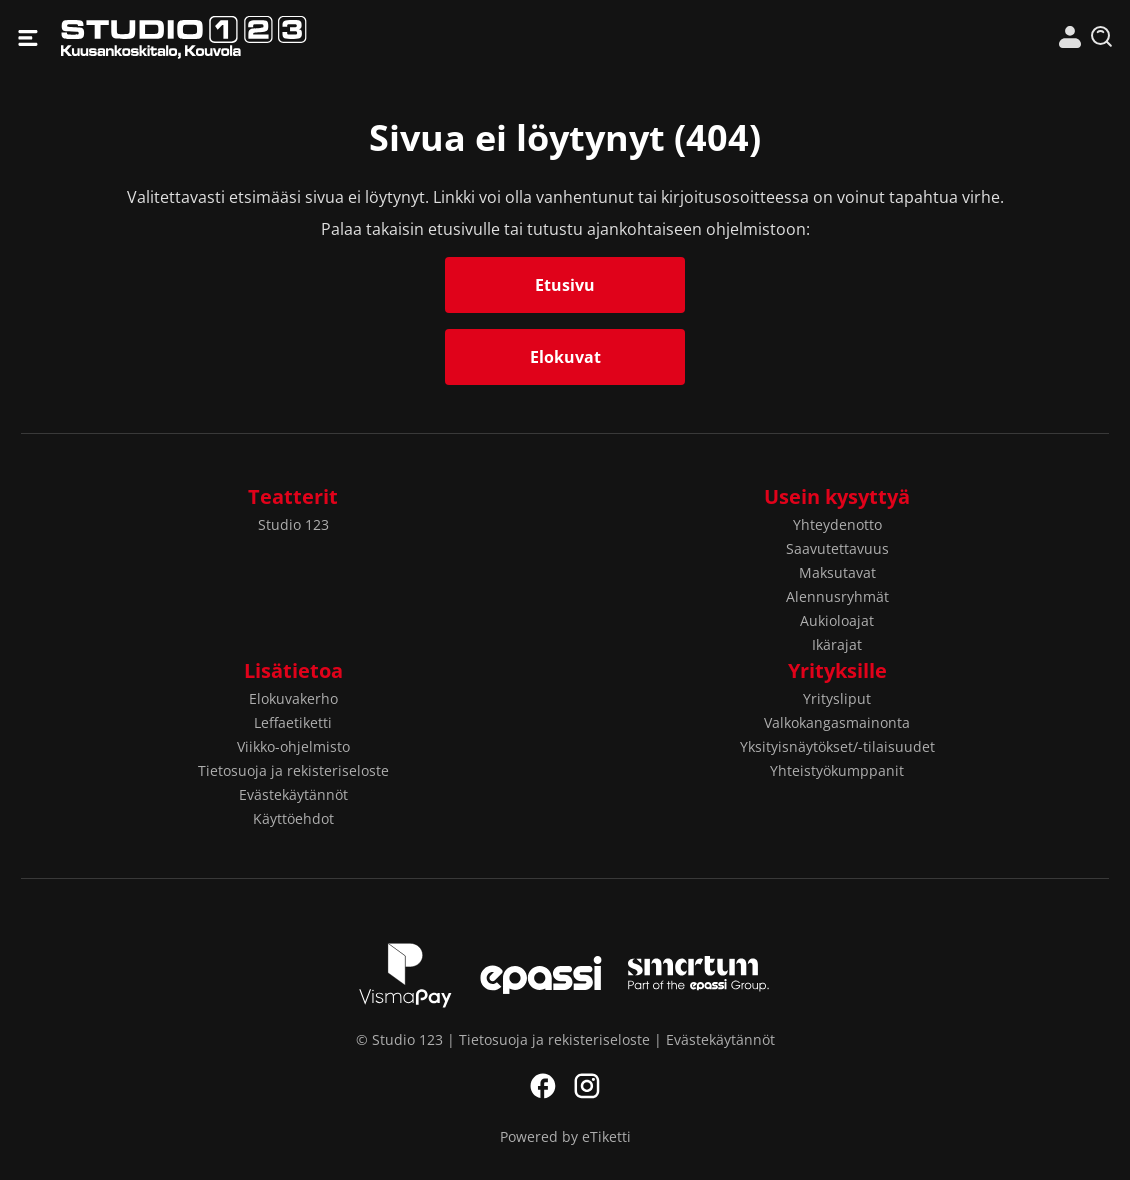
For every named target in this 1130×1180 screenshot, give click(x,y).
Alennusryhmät (837, 596)
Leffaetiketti (293, 722)
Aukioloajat (837, 620)
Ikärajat (837, 644)
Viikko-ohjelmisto (293, 746)
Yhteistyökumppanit (837, 770)
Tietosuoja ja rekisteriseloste (293, 770)
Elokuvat (565, 357)
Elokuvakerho (293, 698)
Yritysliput (837, 698)
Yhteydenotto (837, 524)
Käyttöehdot (293, 818)
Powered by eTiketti (565, 1136)
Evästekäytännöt (293, 794)
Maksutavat (837, 572)
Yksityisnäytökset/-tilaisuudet (837, 746)
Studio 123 (313, 37)
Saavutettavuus (837, 548)
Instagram (587, 1086)
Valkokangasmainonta (837, 722)
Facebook (543, 1086)
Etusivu (565, 285)
